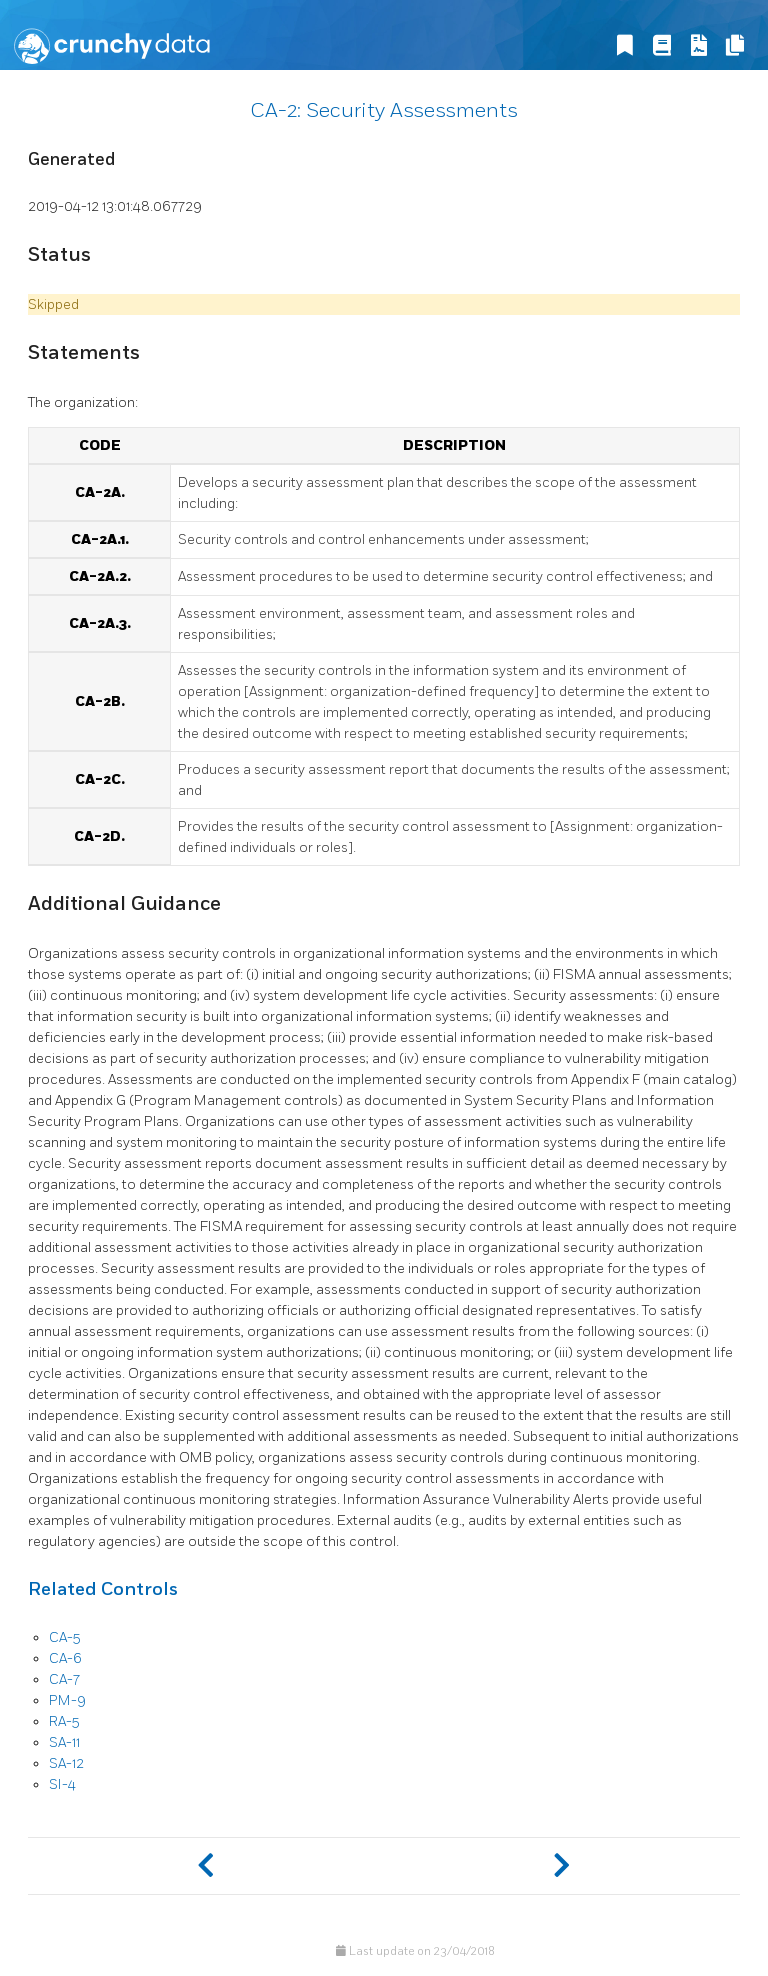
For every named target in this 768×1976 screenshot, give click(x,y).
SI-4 (62, 1784)
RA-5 (64, 1721)
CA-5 (64, 1637)
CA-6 (65, 1658)
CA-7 (64, 1679)
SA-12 (66, 1763)
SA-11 (64, 1742)
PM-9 (67, 1700)
